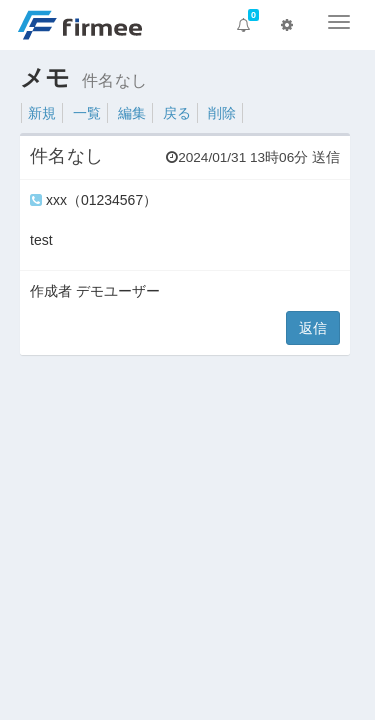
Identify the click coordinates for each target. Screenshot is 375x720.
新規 (42, 113)
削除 (222, 113)
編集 (132, 113)
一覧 (87, 113)
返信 (313, 328)
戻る (177, 113)
